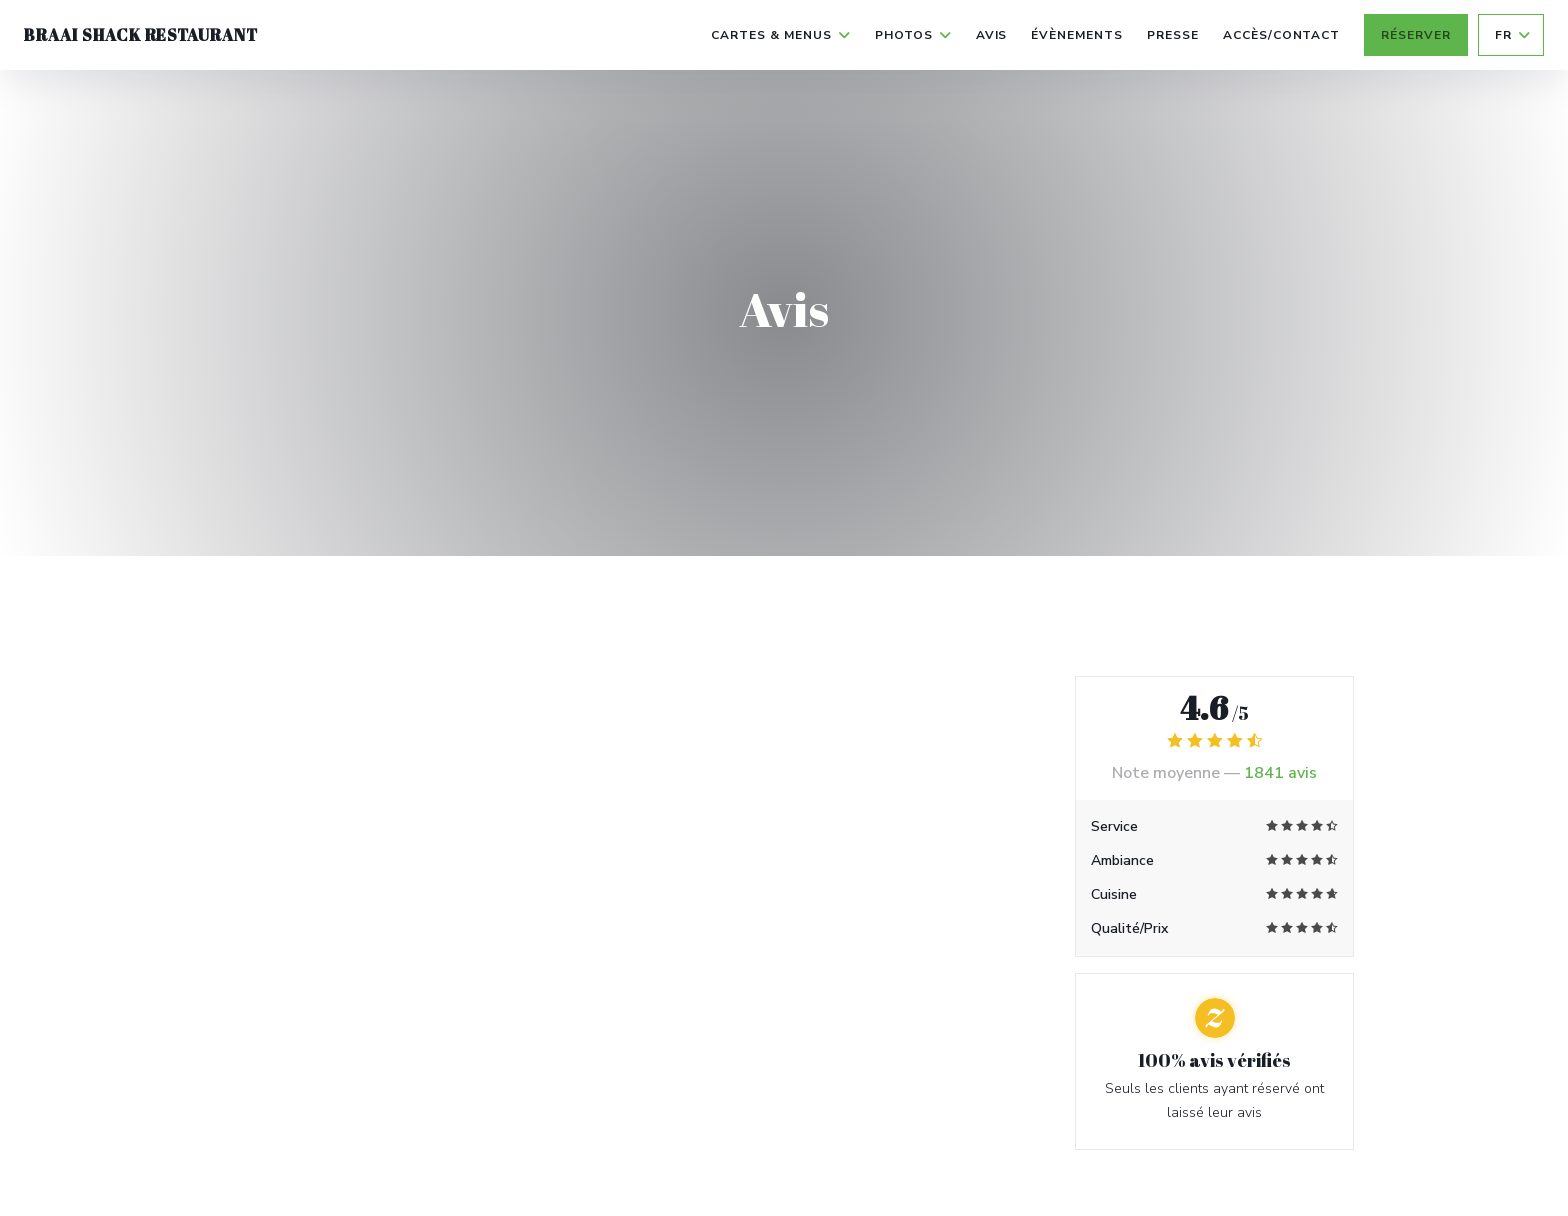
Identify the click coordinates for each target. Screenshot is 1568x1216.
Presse (1173, 35)
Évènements (1077, 35)
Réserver (1416, 35)
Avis (992, 35)
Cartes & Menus (780, 35)
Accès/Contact (1281, 35)
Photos (913, 35)
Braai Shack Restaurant (141, 35)
